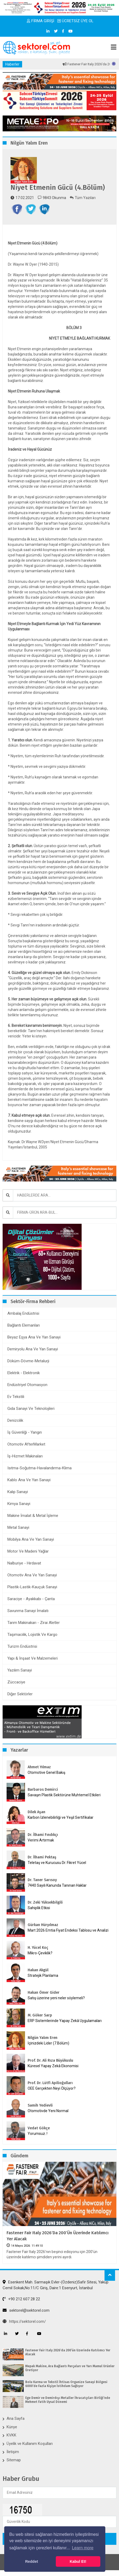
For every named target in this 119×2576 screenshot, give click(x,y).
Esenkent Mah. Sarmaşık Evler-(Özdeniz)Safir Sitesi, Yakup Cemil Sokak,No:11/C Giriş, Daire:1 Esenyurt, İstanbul (55, 2285)
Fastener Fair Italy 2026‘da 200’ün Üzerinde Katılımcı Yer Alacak (57, 2235)
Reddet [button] (31, 2561)
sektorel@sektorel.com (26, 2310)
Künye (12, 2427)
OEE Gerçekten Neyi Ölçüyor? (52, 2088)
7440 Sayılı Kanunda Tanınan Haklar (57, 1885)
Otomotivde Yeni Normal (48, 2111)
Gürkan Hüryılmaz (43, 1925)
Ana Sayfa (15, 2418)
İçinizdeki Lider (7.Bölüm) (48, 2043)
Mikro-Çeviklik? (40, 1953)
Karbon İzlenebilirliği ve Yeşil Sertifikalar (60, 1817)
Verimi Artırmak (41, 1840)
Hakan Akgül (38, 1970)
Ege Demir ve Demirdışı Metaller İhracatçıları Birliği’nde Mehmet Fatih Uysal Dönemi (67, 2399)
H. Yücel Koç (38, 1947)
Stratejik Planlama (43, 1975)
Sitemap (14, 2460)
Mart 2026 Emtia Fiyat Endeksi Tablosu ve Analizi (68, 1930)
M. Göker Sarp (40, 2015)
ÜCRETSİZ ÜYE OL (75, 21)
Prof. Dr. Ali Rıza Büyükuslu (50, 2060)
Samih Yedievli (40, 2105)
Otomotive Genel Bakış (46, 1772)
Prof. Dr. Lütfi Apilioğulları (50, 2083)
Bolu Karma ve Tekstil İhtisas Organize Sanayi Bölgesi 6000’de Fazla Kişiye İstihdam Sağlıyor (66, 2384)
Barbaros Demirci (43, 1789)
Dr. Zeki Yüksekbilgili (45, 1902)
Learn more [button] (82, 2548)
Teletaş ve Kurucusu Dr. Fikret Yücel (57, 1863)
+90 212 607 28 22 (21, 2299)
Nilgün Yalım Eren (42, 2037)
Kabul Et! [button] (78, 2561)
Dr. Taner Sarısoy (42, 1880)
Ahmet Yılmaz (39, 1767)
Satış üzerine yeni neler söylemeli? (56, 1998)
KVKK (11, 2435)
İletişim (13, 2451)
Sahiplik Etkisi (39, 1908)
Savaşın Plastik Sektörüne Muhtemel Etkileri (64, 1795)
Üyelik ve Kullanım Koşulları (30, 2443)
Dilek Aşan (36, 1812)
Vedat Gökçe (39, 2128)
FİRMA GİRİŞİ (40, 21)
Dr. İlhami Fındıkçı (43, 1834)
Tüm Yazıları (83, 198)
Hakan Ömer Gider (44, 1992)
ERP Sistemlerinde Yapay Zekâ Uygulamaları (65, 2021)
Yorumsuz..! (37, 2133)
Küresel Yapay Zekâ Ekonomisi (53, 2066)
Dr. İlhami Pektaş (42, 1857)
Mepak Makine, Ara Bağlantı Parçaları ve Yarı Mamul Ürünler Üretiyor (70, 2368)
